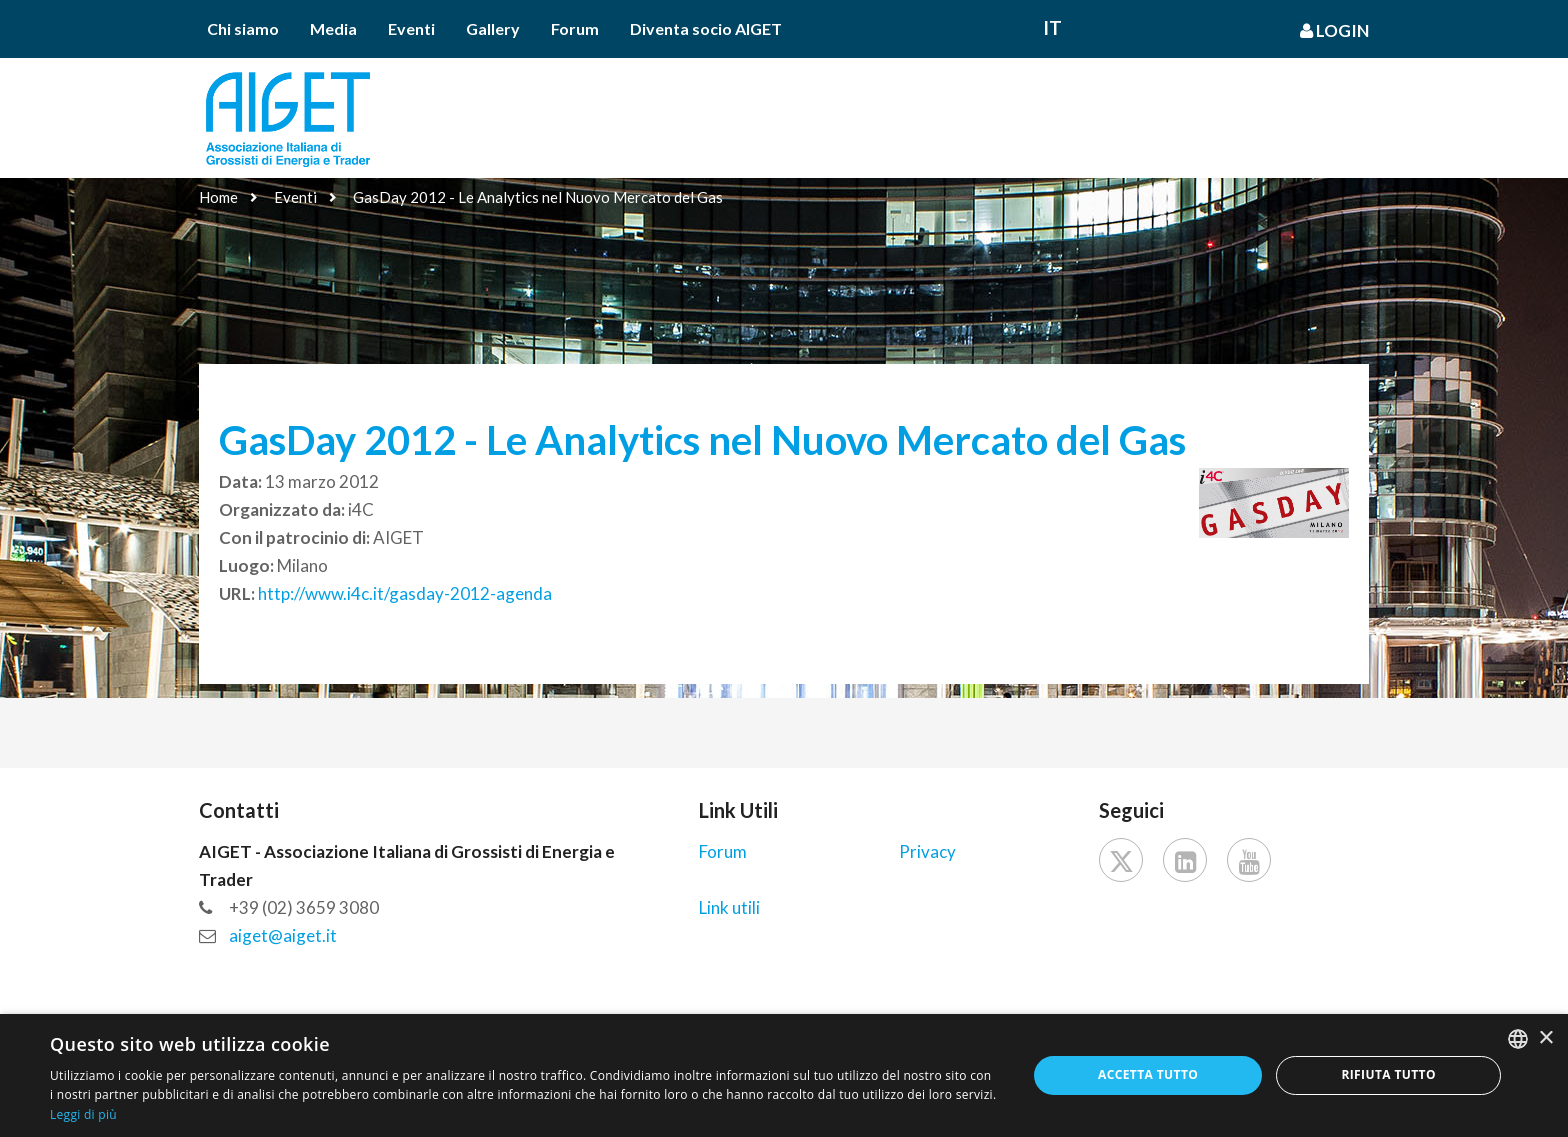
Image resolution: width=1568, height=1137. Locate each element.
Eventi (411, 28)
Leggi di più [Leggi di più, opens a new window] (83, 1114)
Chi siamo (243, 28)
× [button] (1545, 1038)
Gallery (493, 28)
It (1052, 27)
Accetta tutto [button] (1148, 1074)
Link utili (729, 907)
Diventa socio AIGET (706, 28)
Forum (575, 28)
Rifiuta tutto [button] (1388, 1074)
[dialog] (784, 1075)
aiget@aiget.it (283, 935)
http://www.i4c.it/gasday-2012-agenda (405, 593)
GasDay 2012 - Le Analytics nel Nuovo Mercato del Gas (538, 197)
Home (218, 197)
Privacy (927, 851)
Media (333, 28)
